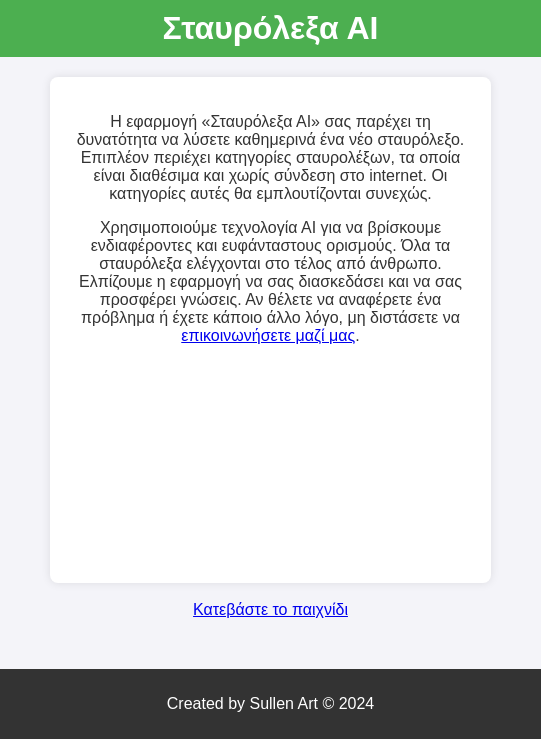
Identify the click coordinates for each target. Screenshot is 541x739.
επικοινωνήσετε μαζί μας (268, 335)
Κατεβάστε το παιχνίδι (270, 609)
